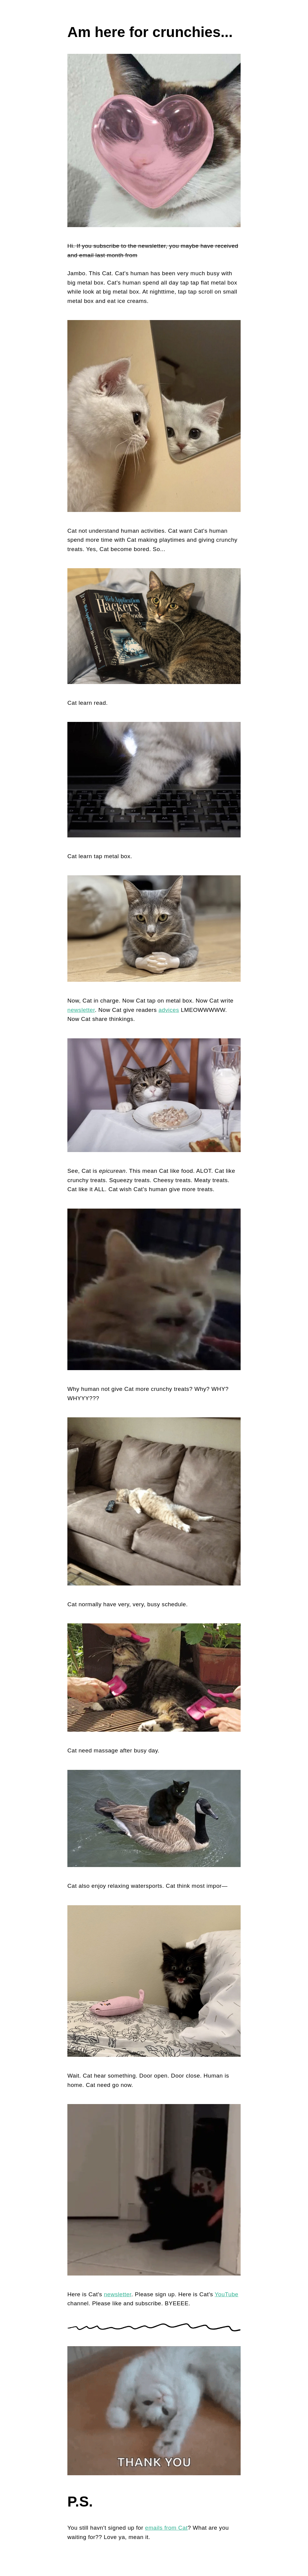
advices (169, 1010)
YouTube (227, 2294)
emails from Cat (166, 2528)
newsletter (81, 1010)
